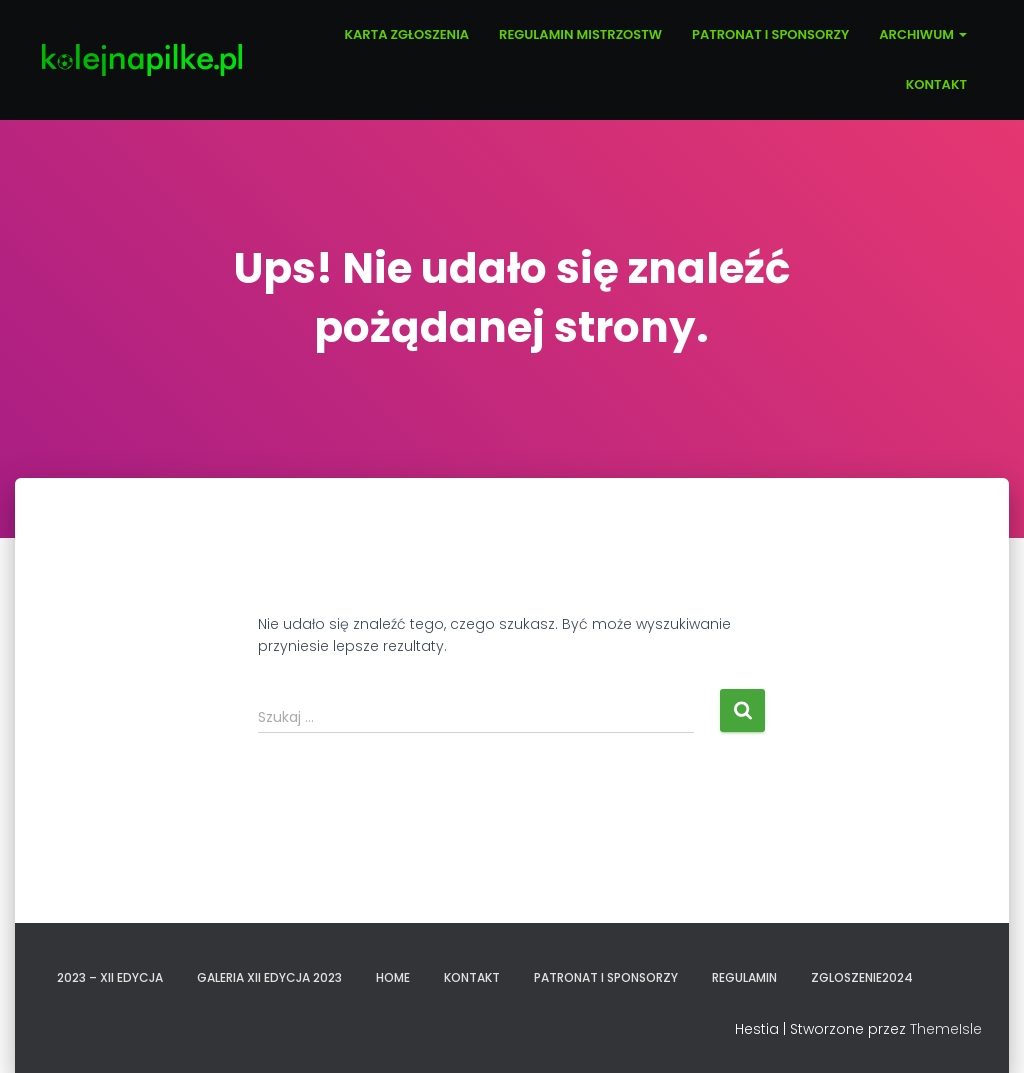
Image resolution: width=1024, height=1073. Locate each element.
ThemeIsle (946, 1029)
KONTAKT (936, 84)
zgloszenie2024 (862, 977)
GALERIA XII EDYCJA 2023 (269, 977)
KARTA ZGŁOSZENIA (406, 34)
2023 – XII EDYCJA (110, 977)
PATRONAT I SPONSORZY (770, 34)
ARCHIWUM (923, 34)
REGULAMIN (744, 977)
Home (393, 977)
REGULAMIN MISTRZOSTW (580, 34)
